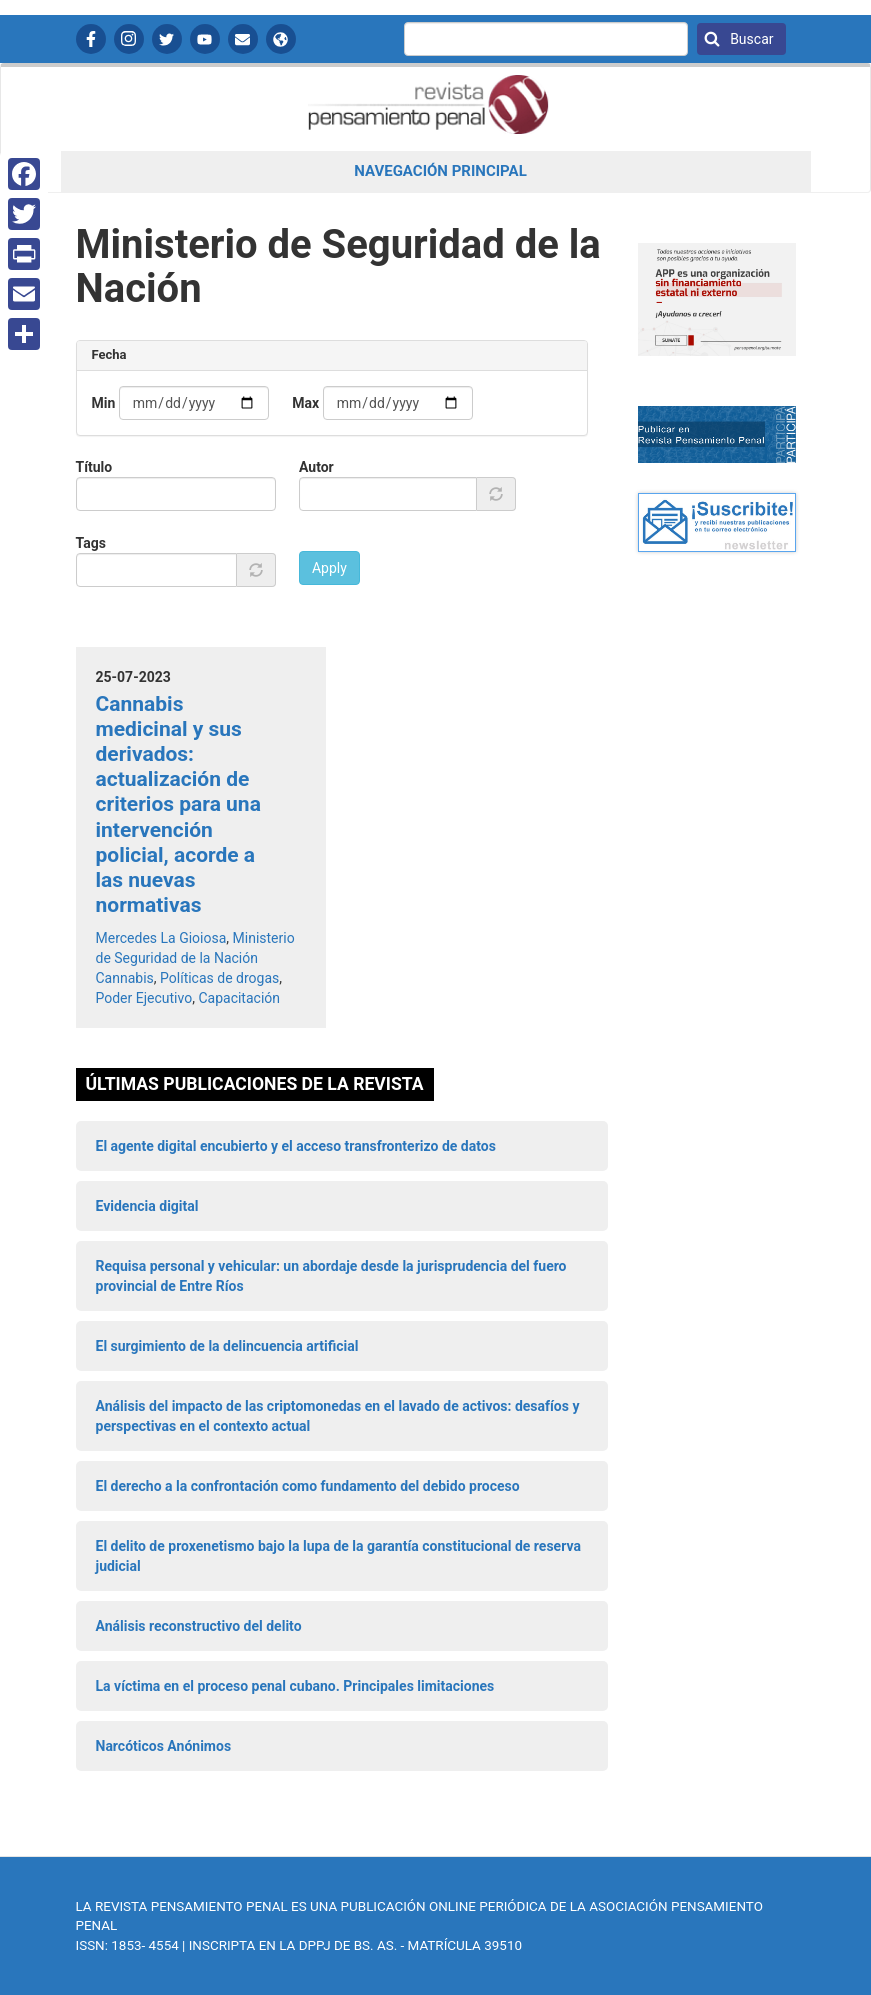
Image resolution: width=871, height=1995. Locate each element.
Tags (91, 543)
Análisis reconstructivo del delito (199, 1626)
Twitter (167, 39)
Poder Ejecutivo (144, 998)
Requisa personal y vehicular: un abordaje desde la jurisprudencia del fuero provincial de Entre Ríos (331, 1276)
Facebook (91, 39)
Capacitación (239, 998)
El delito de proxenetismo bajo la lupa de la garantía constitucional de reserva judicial (338, 1556)
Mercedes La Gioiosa (161, 938)
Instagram (129, 39)
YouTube (205, 39)
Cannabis (125, 978)
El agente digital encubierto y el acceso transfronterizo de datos (296, 1146)
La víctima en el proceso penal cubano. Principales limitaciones (295, 1686)
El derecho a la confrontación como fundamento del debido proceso (308, 1486)
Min (104, 403)
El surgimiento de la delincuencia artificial (227, 1346)
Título (94, 467)
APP (281, 39)
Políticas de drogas (219, 978)
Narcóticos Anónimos (164, 1746)
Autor (316, 467)
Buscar (750, 39)
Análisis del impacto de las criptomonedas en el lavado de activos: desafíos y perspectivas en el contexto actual (338, 1416)
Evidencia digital (147, 1206)
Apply (329, 568)
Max (305, 403)
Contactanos (243, 39)
